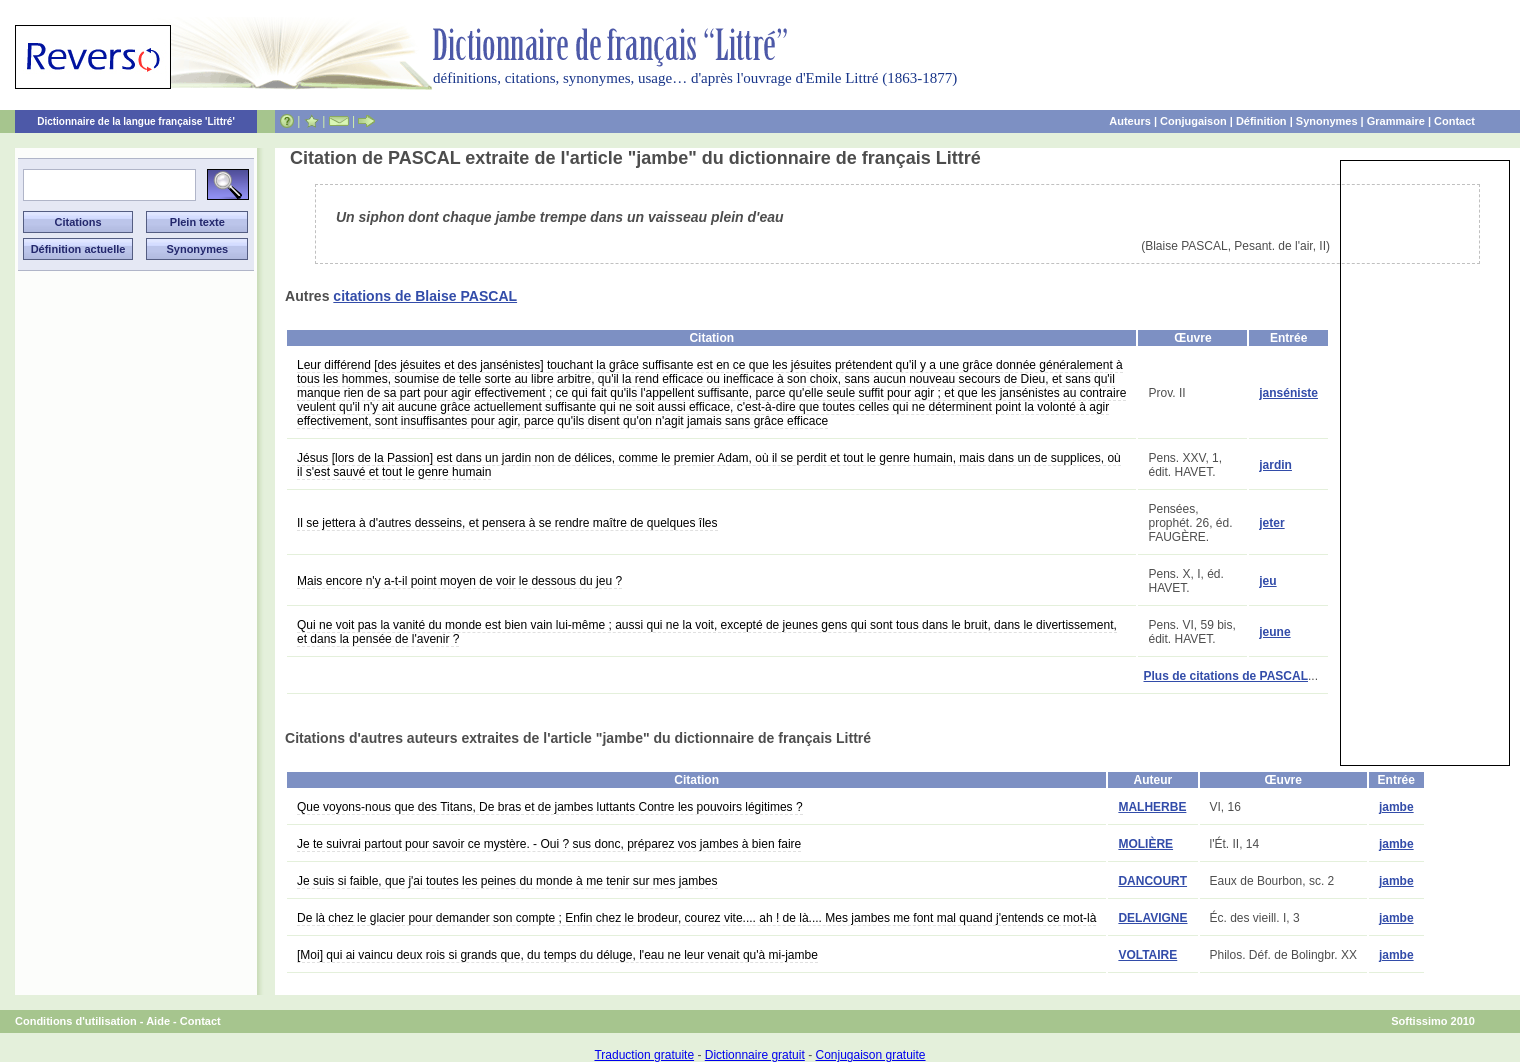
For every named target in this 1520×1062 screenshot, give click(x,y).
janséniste (1288, 393)
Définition (1261, 121)
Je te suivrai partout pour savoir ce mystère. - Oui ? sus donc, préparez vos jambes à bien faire (549, 844)
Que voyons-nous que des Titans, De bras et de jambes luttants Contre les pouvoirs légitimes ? (550, 807)
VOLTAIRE (1147, 955)
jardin (1275, 465)
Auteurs (1130, 121)
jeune (1274, 632)
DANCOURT (1152, 881)
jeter (1271, 523)
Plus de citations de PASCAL (1226, 676)
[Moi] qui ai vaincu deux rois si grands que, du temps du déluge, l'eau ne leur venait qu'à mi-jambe (557, 955)
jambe (1396, 807)
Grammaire (1396, 121)
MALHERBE (1152, 807)
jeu (1267, 581)
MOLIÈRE (1145, 844)
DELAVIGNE (1152, 918)
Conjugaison (1193, 121)
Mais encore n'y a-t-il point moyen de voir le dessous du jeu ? (459, 581)
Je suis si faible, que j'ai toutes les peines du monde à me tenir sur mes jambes (507, 881)
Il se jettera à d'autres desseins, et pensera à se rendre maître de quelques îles (507, 523)
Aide (158, 1021)
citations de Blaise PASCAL (425, 296)
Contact (1454, 121)
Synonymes (1327, 121)
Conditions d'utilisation (76, 1021)
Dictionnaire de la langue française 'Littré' (136, 121)
